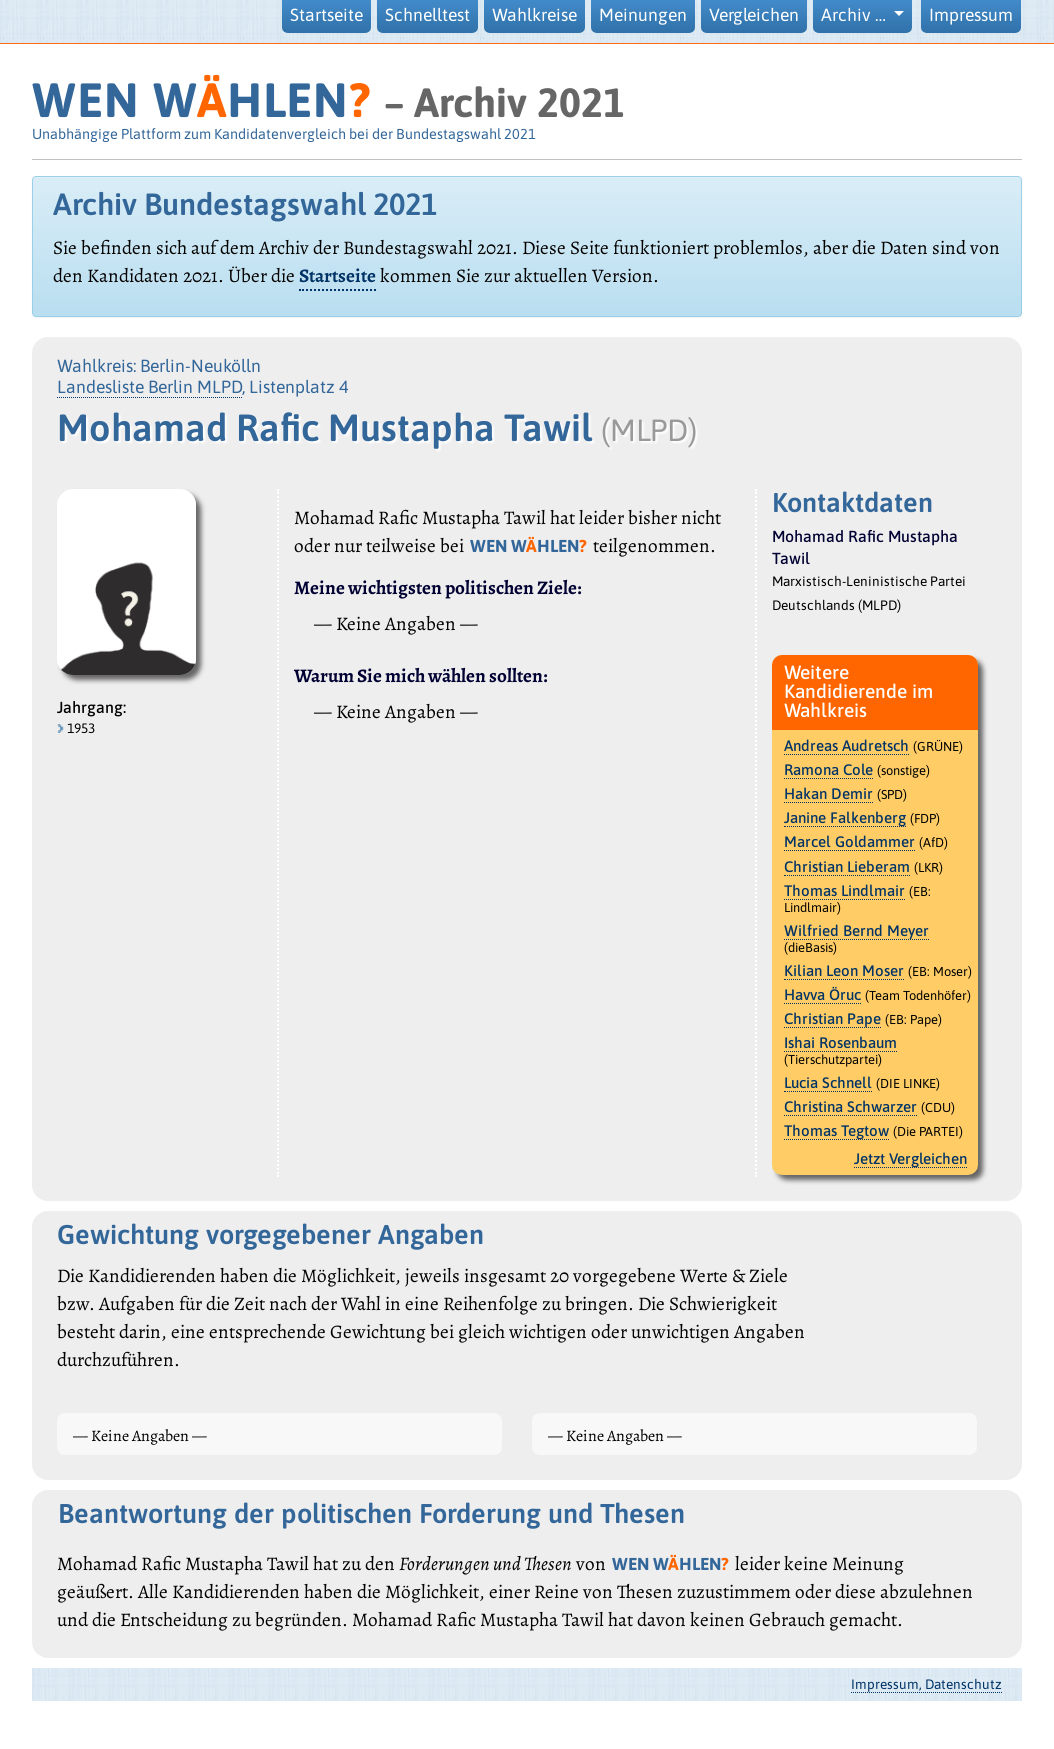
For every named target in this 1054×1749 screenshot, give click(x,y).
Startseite (326, 15)
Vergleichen (754, 15)
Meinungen (643, 15)
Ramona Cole (828, 769)
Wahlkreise (534, 15)
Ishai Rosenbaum (840, 1042)
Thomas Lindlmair (844, 890)
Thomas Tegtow (836, 1130)
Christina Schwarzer (850, 1106)
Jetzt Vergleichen (910, 1158)
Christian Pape (832, 1018)
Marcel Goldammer (849, 841)
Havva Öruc (822, 994)
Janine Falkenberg (845, 817)
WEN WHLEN (201, 99)
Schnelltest (427, 15)
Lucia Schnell (828, 1082)
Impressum (971, 15)
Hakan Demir (828, 793)
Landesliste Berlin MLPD (149, 387)
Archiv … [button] (855, 15)
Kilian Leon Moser (844, 970)
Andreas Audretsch (846, 745)
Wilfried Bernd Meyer (856, 930)
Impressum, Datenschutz (926, 1684)
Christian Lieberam (847, 866)
